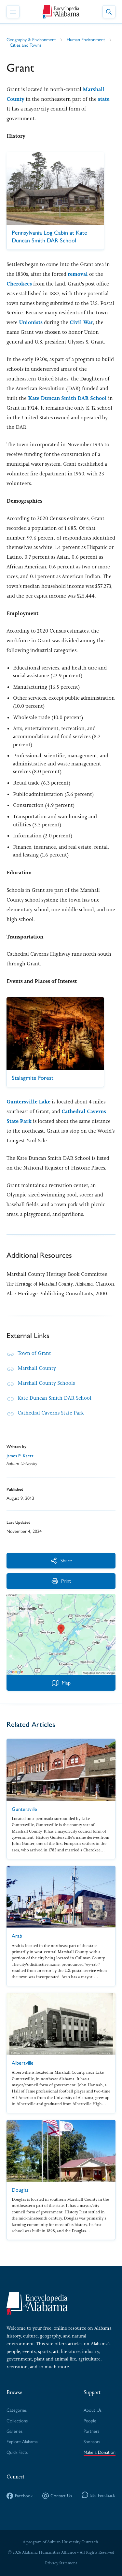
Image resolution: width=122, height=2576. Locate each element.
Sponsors (92, 2441)
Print (61, 1580)
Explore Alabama (22, 2441)
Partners (91, 2431)
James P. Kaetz (20, 1456)
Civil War (81, 322)
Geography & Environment (31, 39)
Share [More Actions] (61, 1560)
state (103, 99)
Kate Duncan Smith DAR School (67, 398)
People (90, 2420)
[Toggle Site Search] (108, 11)
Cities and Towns (25, 44)
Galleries (14, 2431)
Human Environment (86, 39)
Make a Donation (99, 2452)
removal (78, 274)
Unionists (31, 322)
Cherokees (19, 283)
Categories (17, 2410)
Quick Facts (17, 2452)
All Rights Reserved (97, 2552)
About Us (93, 2410)
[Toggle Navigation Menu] (13, 11)
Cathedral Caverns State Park (51, 1412)
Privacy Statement (61, 2563)
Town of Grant (34, 1353)
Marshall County (37, 1368)
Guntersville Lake (28, 1101)
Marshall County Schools (46, 1383)
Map (61, 1682)
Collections (17, 2420)
